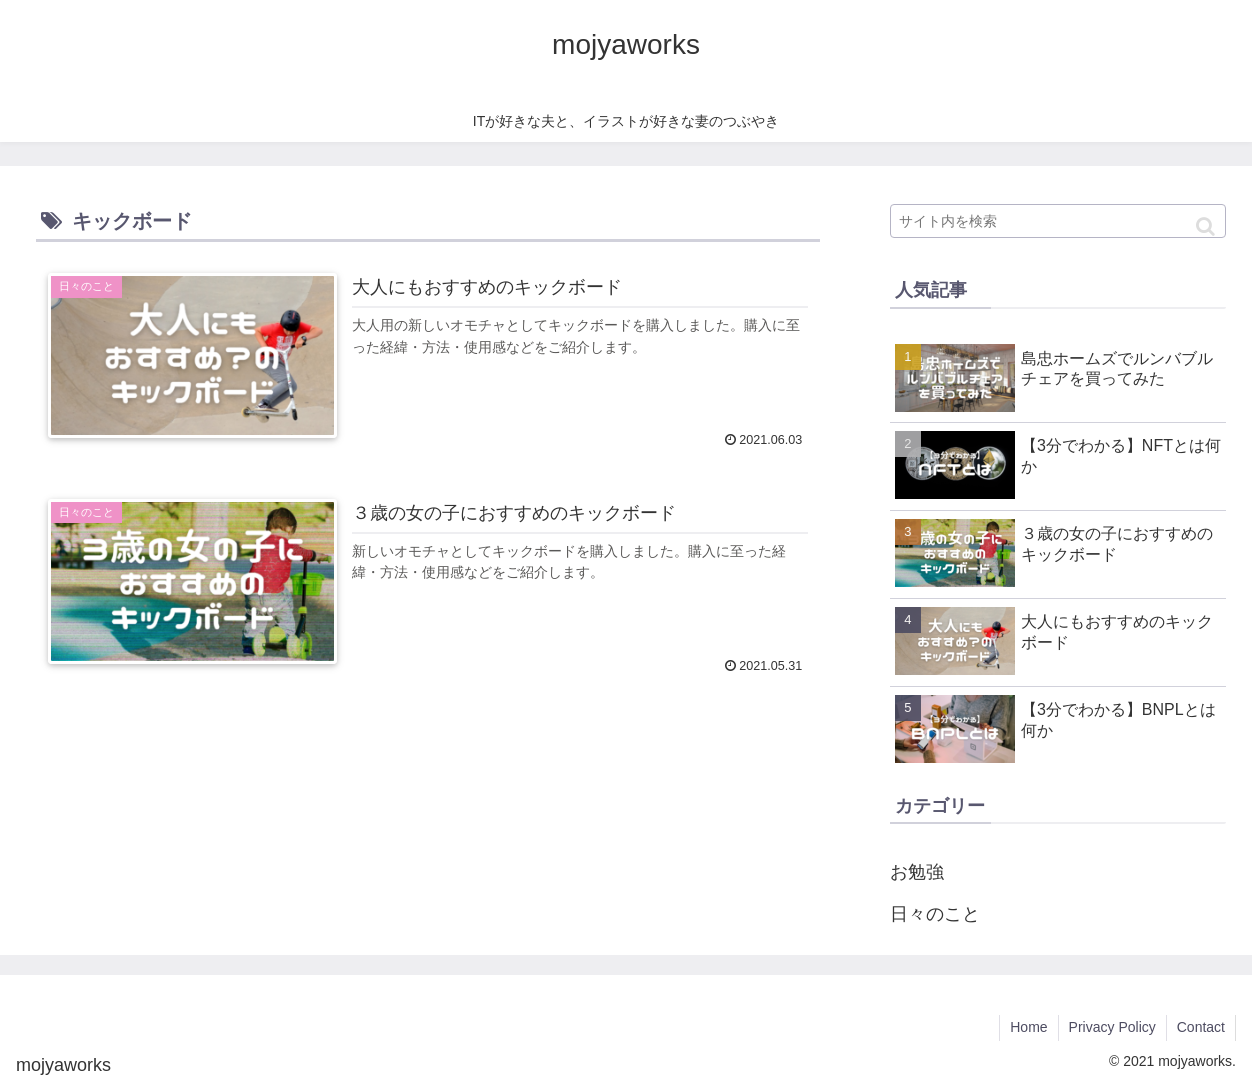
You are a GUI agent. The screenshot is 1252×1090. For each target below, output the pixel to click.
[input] (1058, 221)
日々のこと (935, 914)
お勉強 (917, 872)
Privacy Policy (1112, 1027)
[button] (1205, 226)
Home (1028, 1027)
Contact (1201, 1027)
